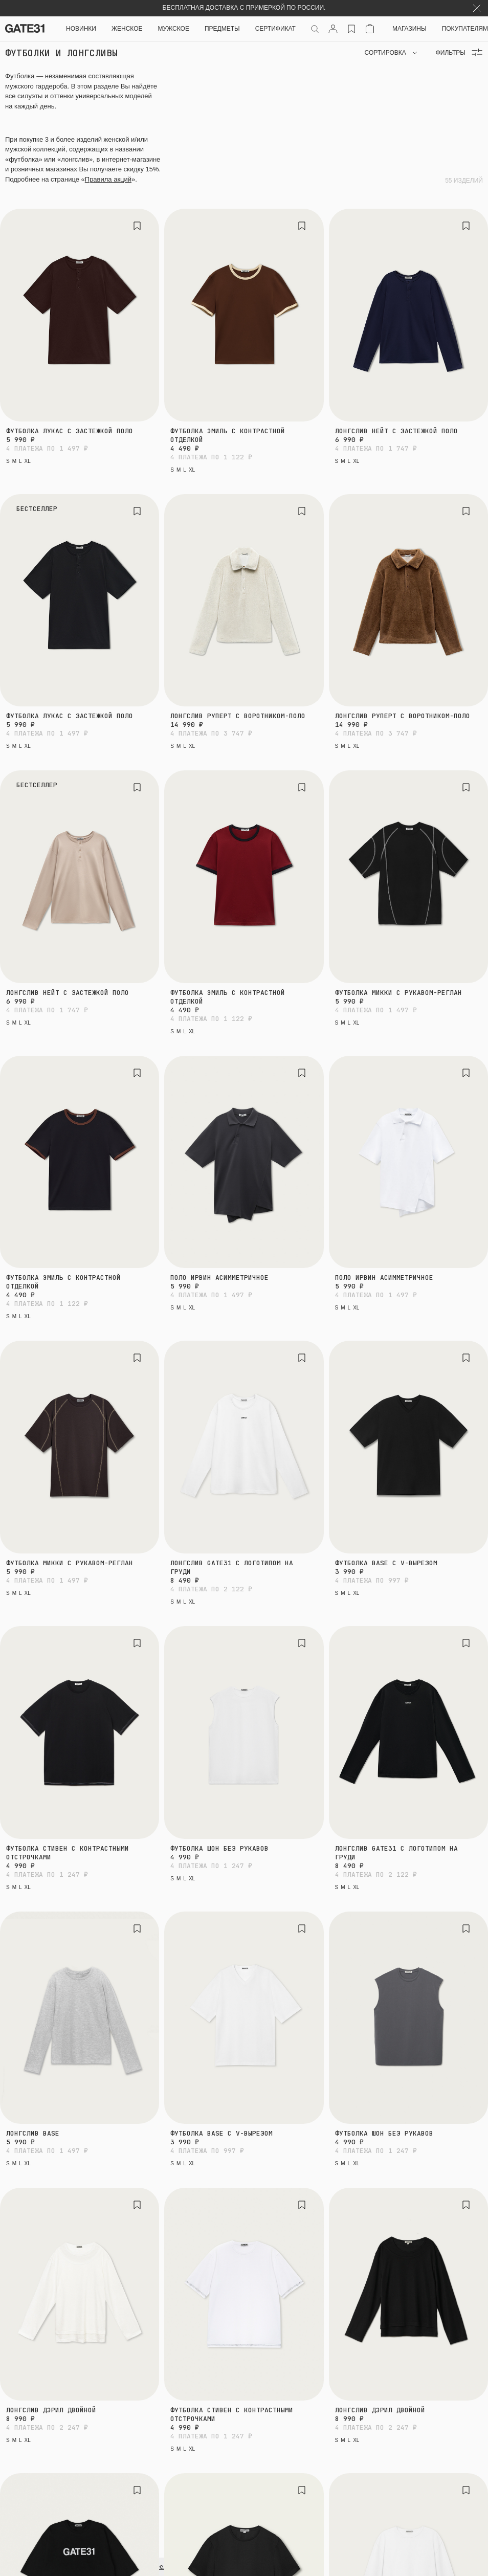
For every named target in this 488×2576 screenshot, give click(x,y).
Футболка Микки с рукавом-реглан (398, 992)
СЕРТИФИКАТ (275, 28)
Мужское (173, 28)
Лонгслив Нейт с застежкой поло (396, 431)
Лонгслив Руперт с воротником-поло (237, 716)
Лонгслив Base (32, 2133)
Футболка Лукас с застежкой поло (69, 431)
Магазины (409, 28)
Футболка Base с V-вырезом (386, 1563)
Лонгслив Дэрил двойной (51, 2410)
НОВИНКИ (81, 28)
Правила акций (108, 179)
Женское (127, 28)
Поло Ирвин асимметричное (219, 1277)
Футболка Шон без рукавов (219, 1848)
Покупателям (465, 28)
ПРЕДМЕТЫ (222, 28)
